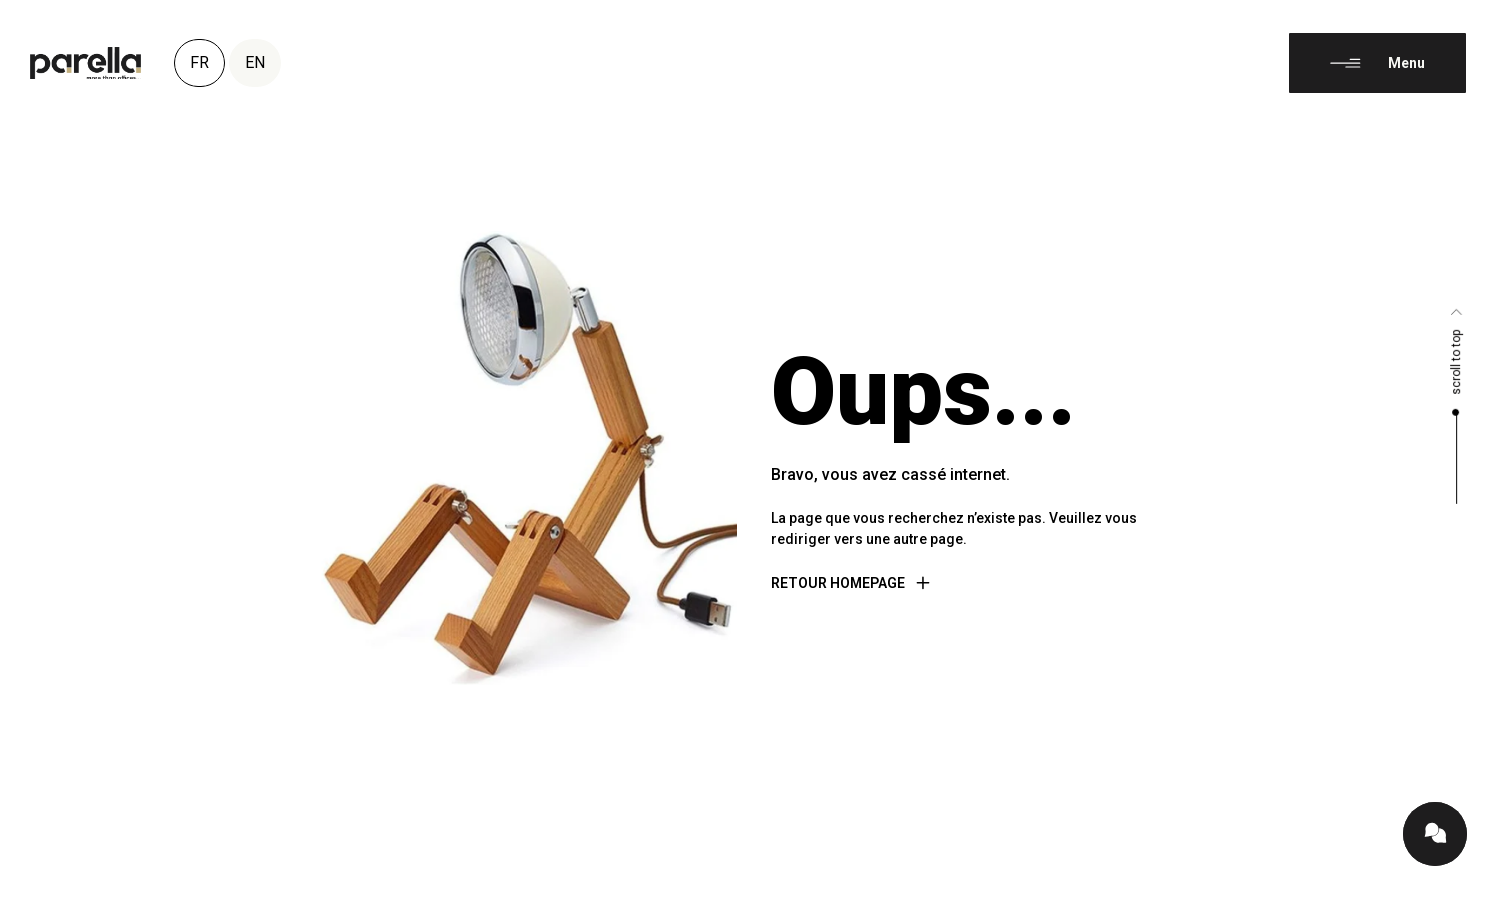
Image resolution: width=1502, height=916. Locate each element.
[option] (1452, 900)
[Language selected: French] (1452, 898)
